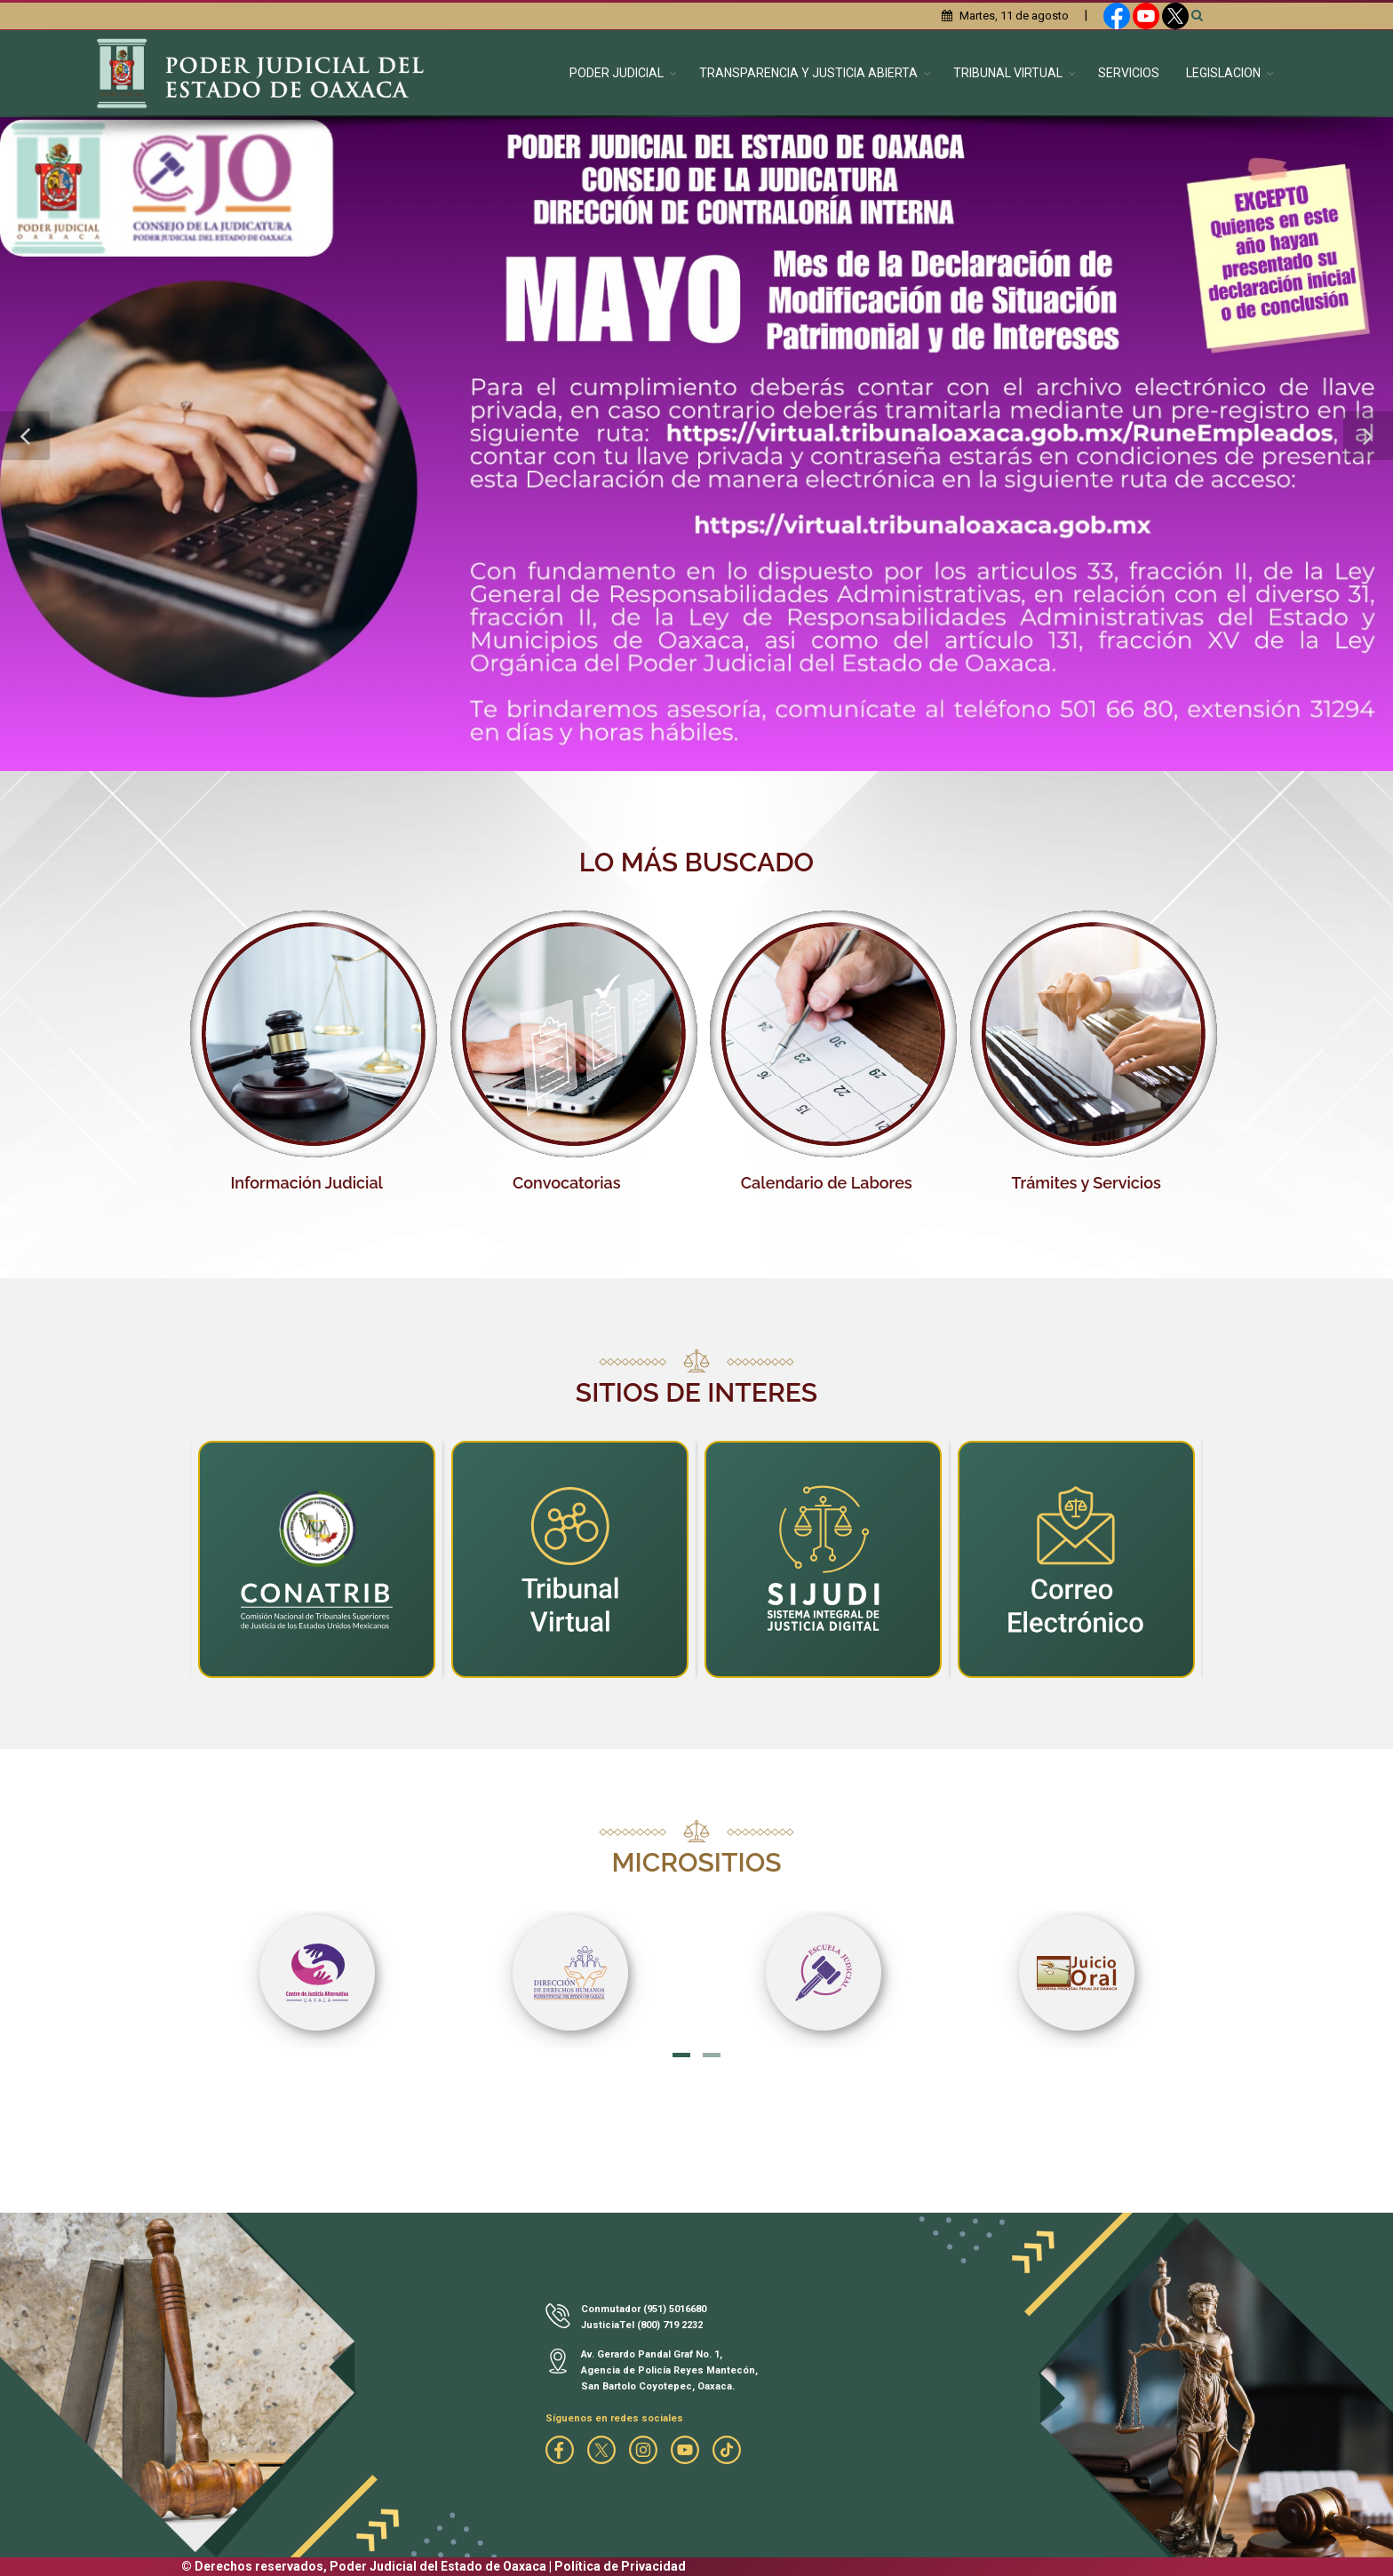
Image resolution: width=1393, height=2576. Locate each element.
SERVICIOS (1128, 73)
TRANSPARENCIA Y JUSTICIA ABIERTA (808, 73)
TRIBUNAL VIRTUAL (1008, 73)
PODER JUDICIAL (616, 73)
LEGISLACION (1223, 73)
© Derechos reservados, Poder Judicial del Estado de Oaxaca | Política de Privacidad (433, 2566)
